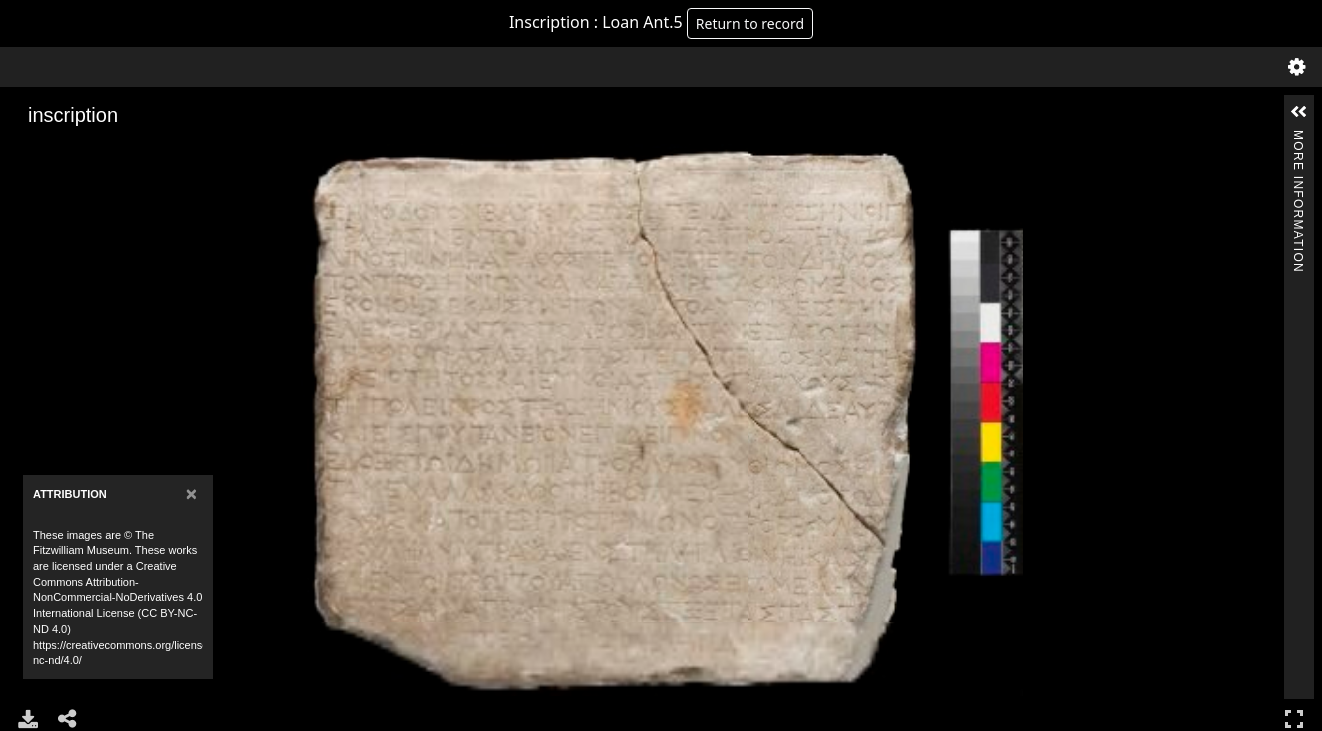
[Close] (191, 493)
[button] (1299, 112)
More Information (1298, 138)
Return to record (750, 23)
